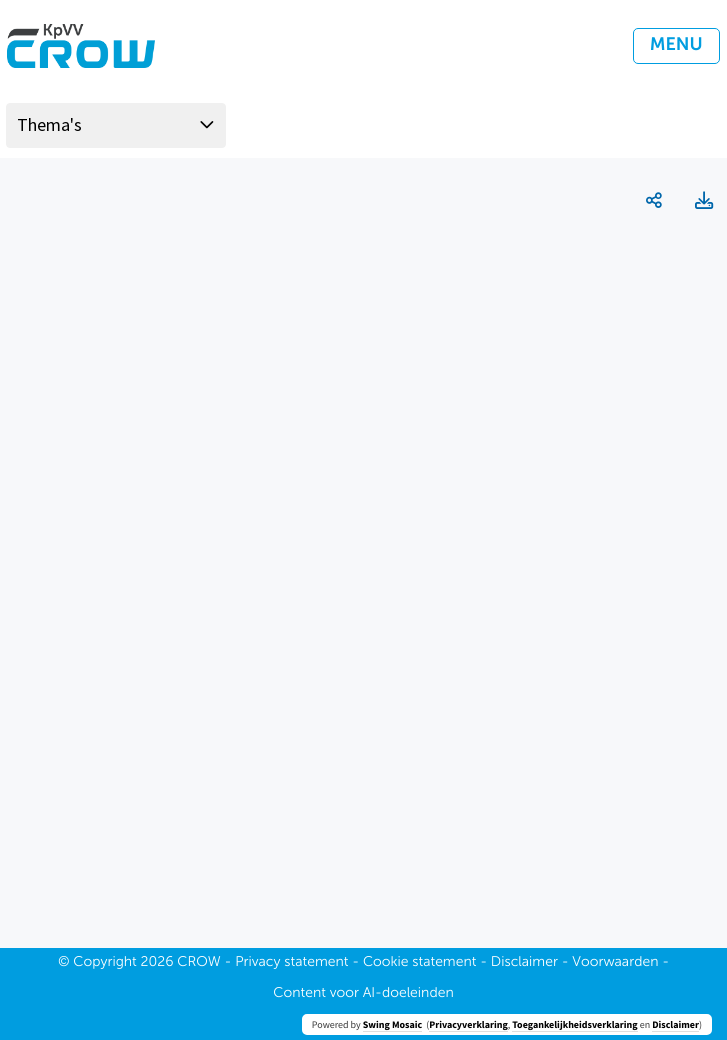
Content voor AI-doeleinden (363, 994)
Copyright (105, 963)
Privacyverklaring (468, 1024)
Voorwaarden (615, 963)
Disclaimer (675, 1024)
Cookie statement (420, 963)
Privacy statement (291, 963)
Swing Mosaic (392, 1024)
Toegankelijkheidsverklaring (574, 1024)
